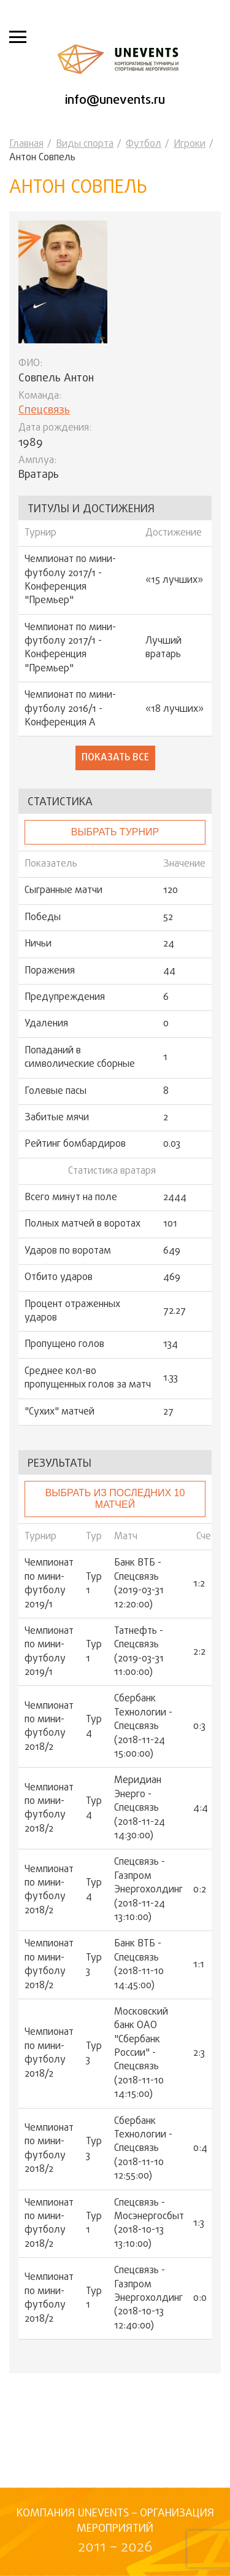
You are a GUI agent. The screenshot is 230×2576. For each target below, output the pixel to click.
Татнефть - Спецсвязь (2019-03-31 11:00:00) (139, 1652)
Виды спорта (84, 144)
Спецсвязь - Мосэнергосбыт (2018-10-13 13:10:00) (149, 2224)
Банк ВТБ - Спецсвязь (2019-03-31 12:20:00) (139, 1584)
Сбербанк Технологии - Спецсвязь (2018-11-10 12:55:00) (143, 2149)
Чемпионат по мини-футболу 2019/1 (49, 1584)
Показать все (115, 758)
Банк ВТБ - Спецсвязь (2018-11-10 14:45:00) (139, 1964)
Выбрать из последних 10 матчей (115, 1498)
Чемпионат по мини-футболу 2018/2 (49, 1727)
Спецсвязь (44, 410)
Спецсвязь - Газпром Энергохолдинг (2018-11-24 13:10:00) (148, 1890)
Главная (26, 144)
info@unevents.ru (115, 100)
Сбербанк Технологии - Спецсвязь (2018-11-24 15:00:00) (143, 1726)
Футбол (143, 144)
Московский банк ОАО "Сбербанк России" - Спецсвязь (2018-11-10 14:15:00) (141, 2053)
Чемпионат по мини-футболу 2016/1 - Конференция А (70, 709)
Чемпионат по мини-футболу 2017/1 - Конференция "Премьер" (70, 580)
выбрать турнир (115, 832)
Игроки (189, 144)
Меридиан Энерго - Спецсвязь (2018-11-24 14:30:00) (139, 1808)
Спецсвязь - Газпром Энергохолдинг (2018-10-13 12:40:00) (148, 2298)
